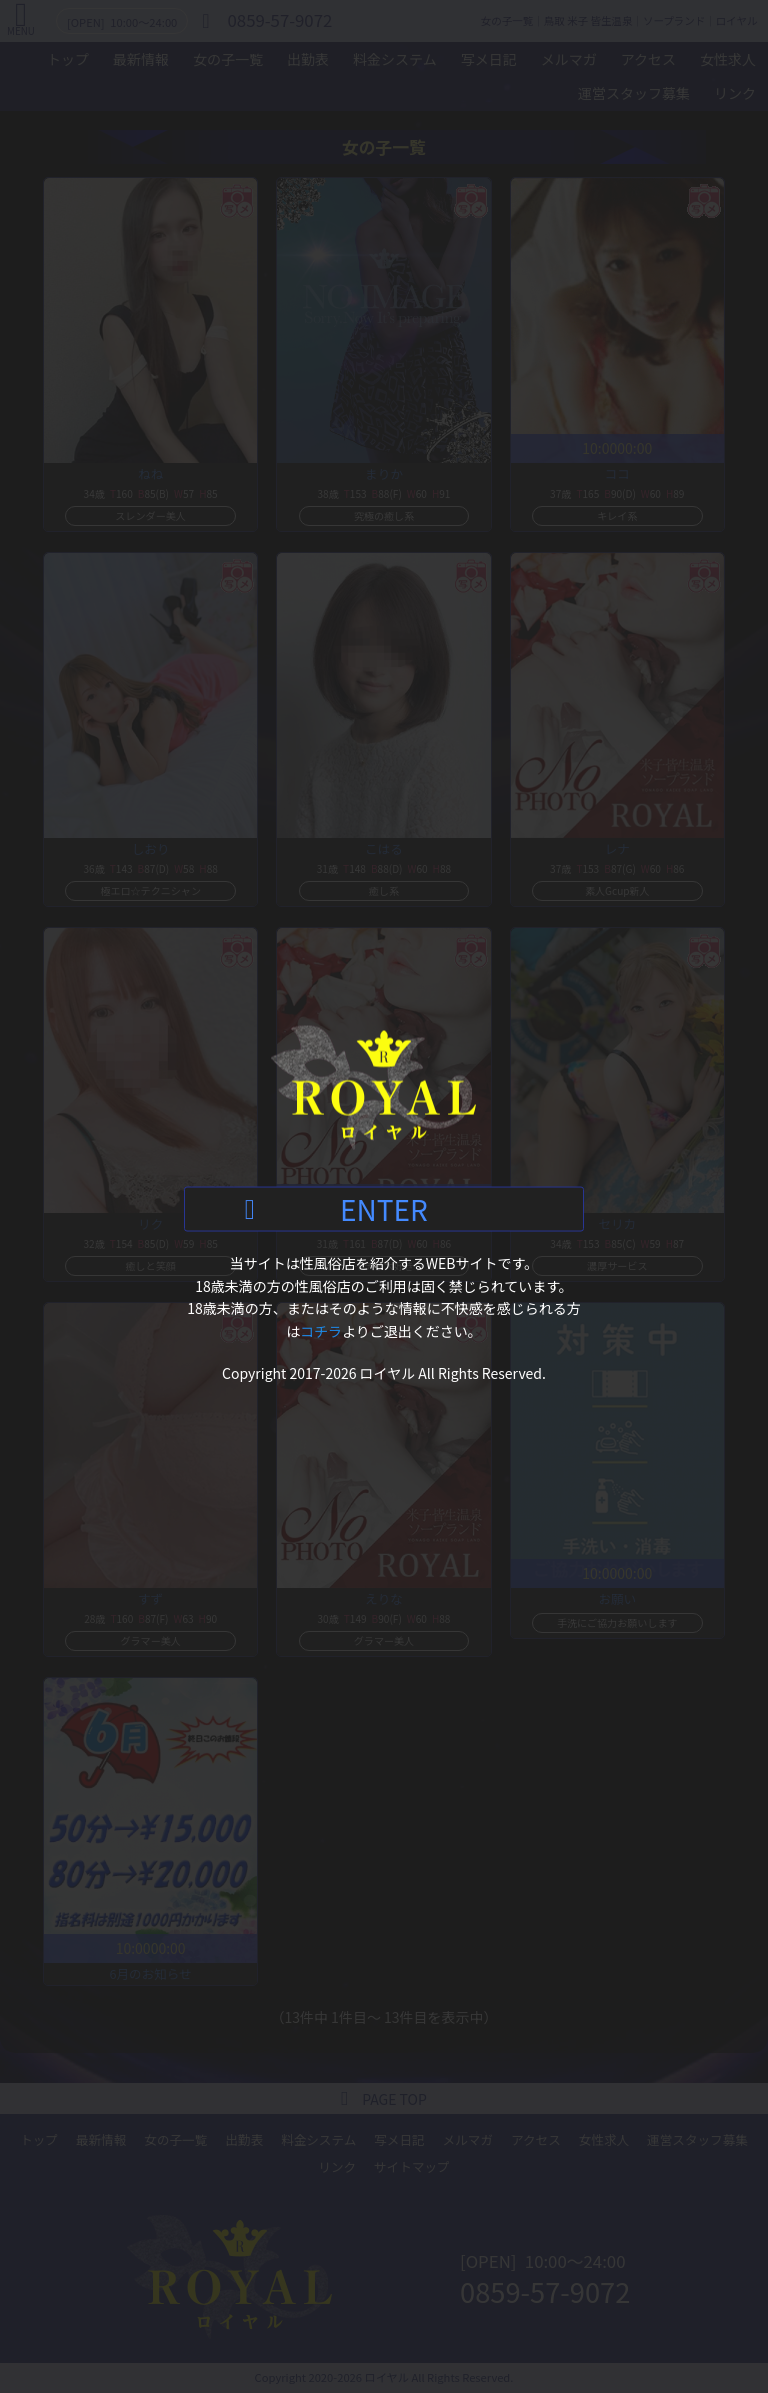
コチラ (321, 1330)
